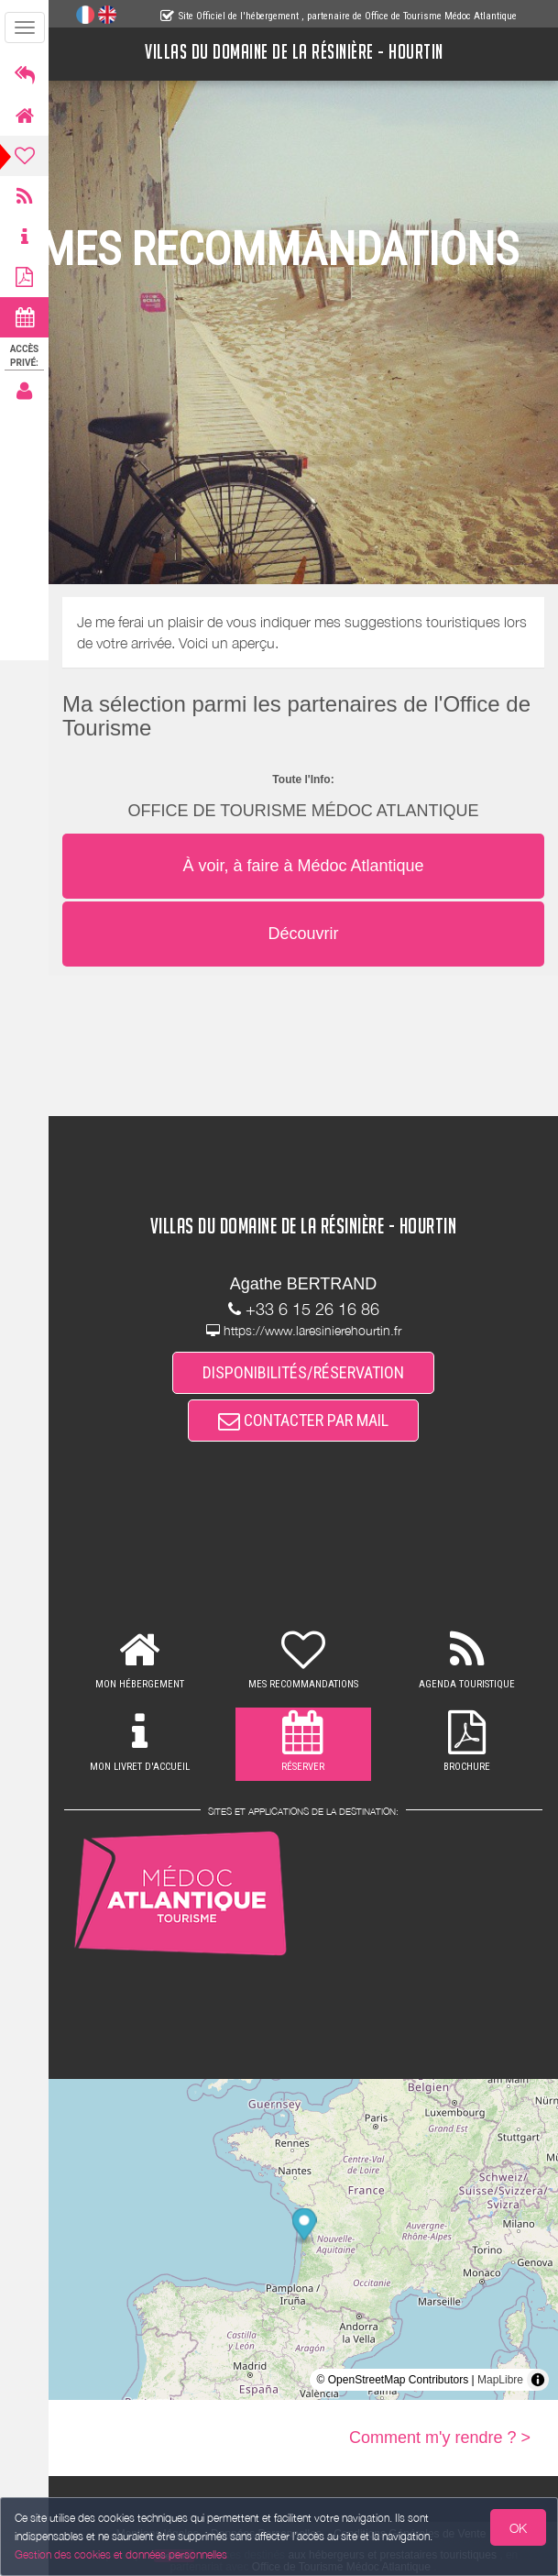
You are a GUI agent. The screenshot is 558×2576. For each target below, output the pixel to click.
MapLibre (500, 2379)
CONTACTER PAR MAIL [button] (303, 1420)
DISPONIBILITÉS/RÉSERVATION (303, 1372)
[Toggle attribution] (538, 2380)
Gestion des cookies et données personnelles (121, 2554)
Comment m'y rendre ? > (440, 2437)
